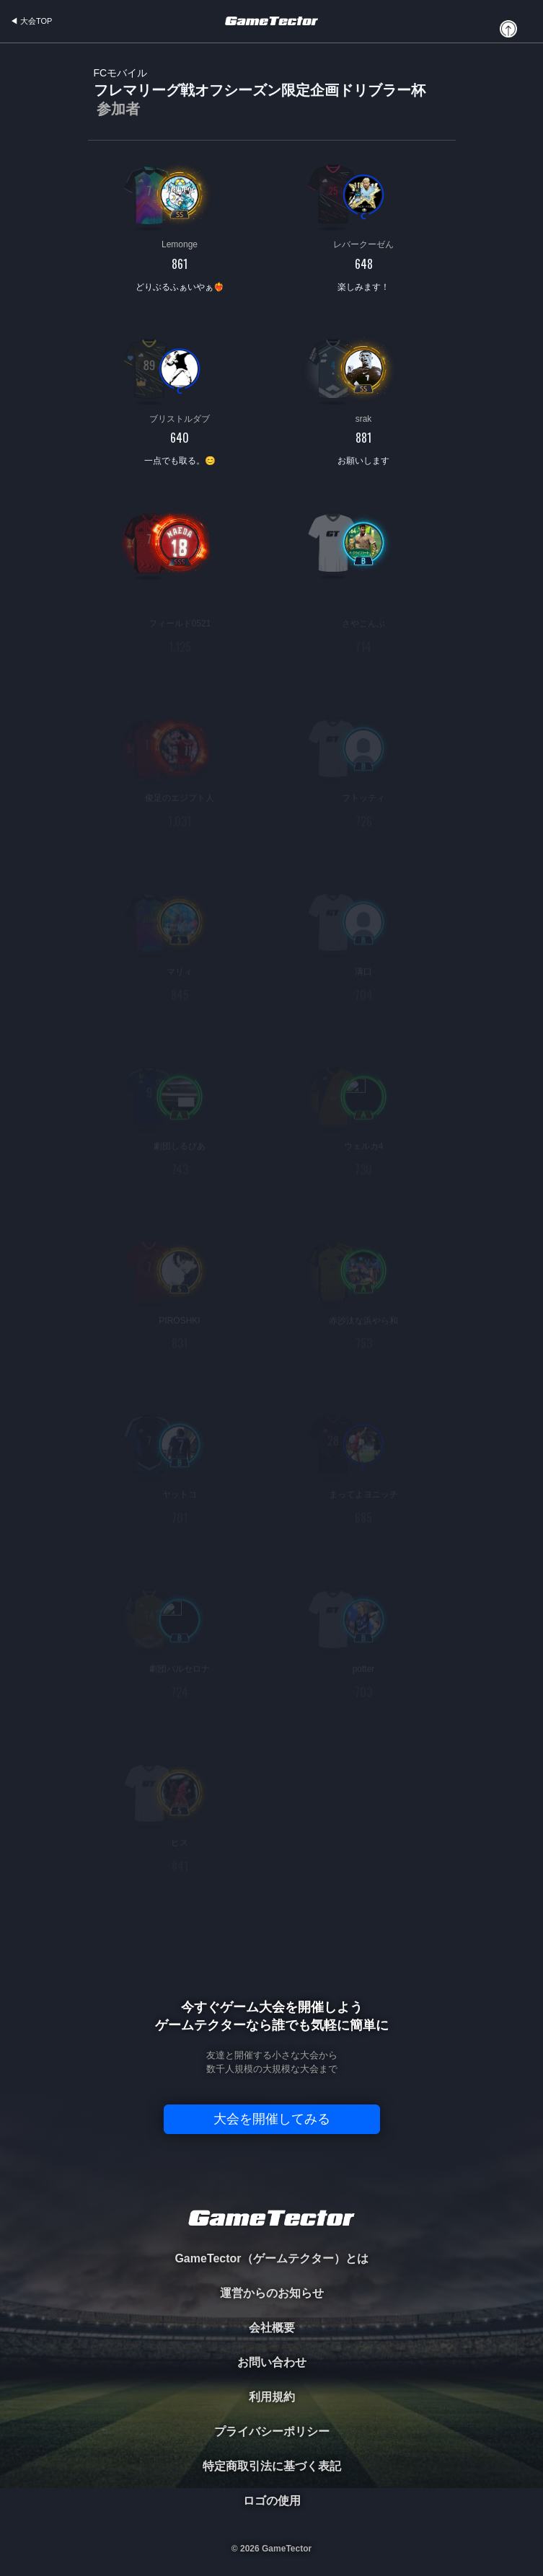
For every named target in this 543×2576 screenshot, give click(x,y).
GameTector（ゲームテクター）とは (271, 2258)
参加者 (118, 109)
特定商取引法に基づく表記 (272, 2466)
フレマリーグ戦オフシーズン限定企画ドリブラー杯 (259, 92)
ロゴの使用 (272, 2501)
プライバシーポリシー (272, 2431)
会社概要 (272, 2328)
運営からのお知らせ (272, 2293)
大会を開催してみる (271, 2119)
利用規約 (272, 2397)
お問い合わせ (271, 2362)
